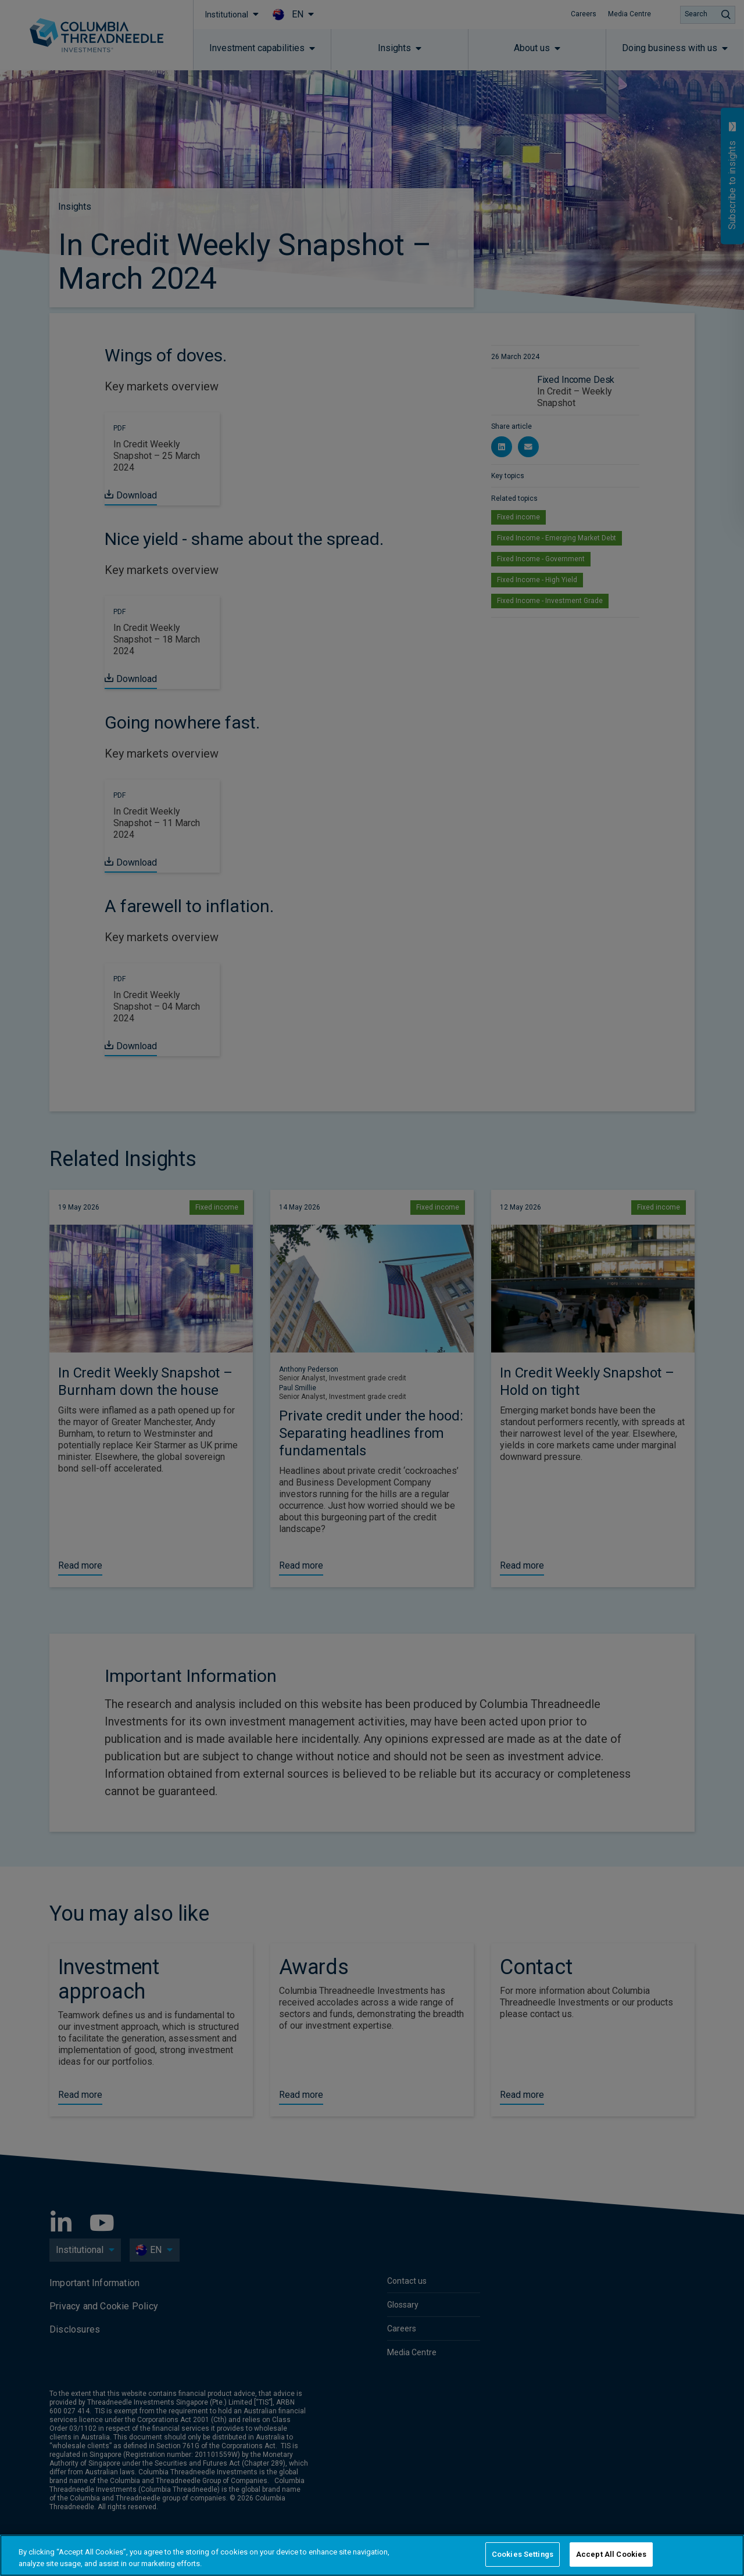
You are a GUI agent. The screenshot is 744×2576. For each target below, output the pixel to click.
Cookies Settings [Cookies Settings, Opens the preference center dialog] (522, 2554)
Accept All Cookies (611, 2554)
